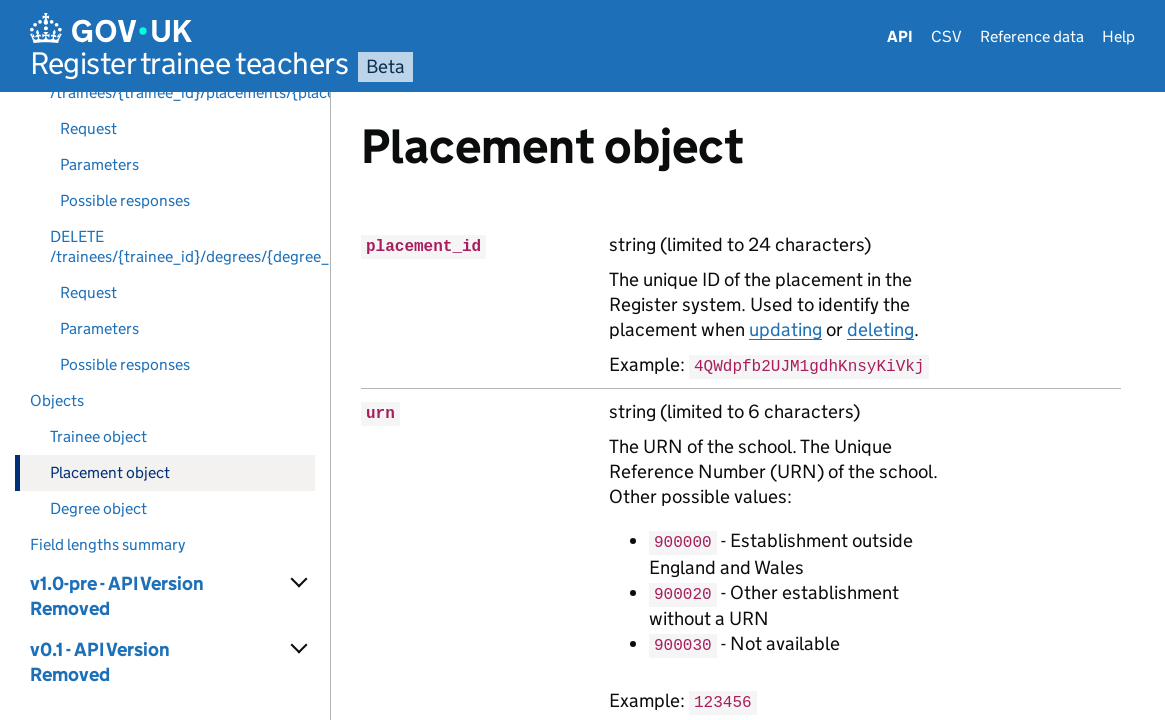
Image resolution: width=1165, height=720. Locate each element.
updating (785, 329)
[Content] (748, 406)
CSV (946, 36)
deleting (880, 329)
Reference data (1032, 36)
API (900, 36)
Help (1118, 36)
